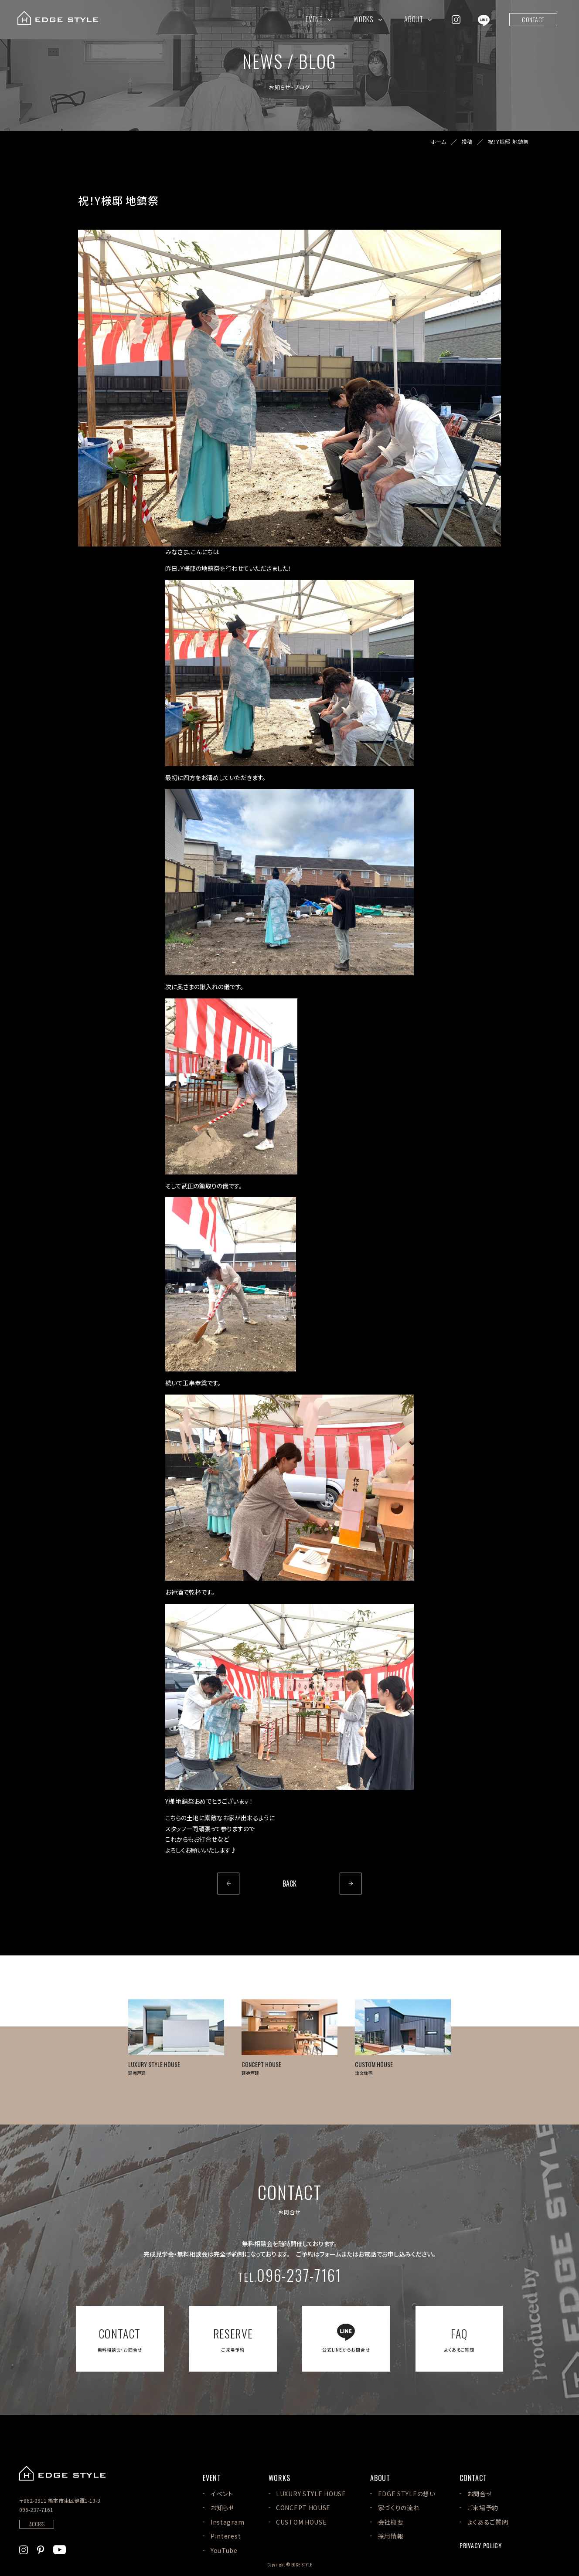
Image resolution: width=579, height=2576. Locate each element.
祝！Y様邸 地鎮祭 (508, 141)
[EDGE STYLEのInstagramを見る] (456, 19)
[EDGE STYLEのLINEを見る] (484, 19)
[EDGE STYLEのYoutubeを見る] (59, 2548)
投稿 (467, 141)
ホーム (438, 141)
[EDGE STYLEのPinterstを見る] (40, 2548)
